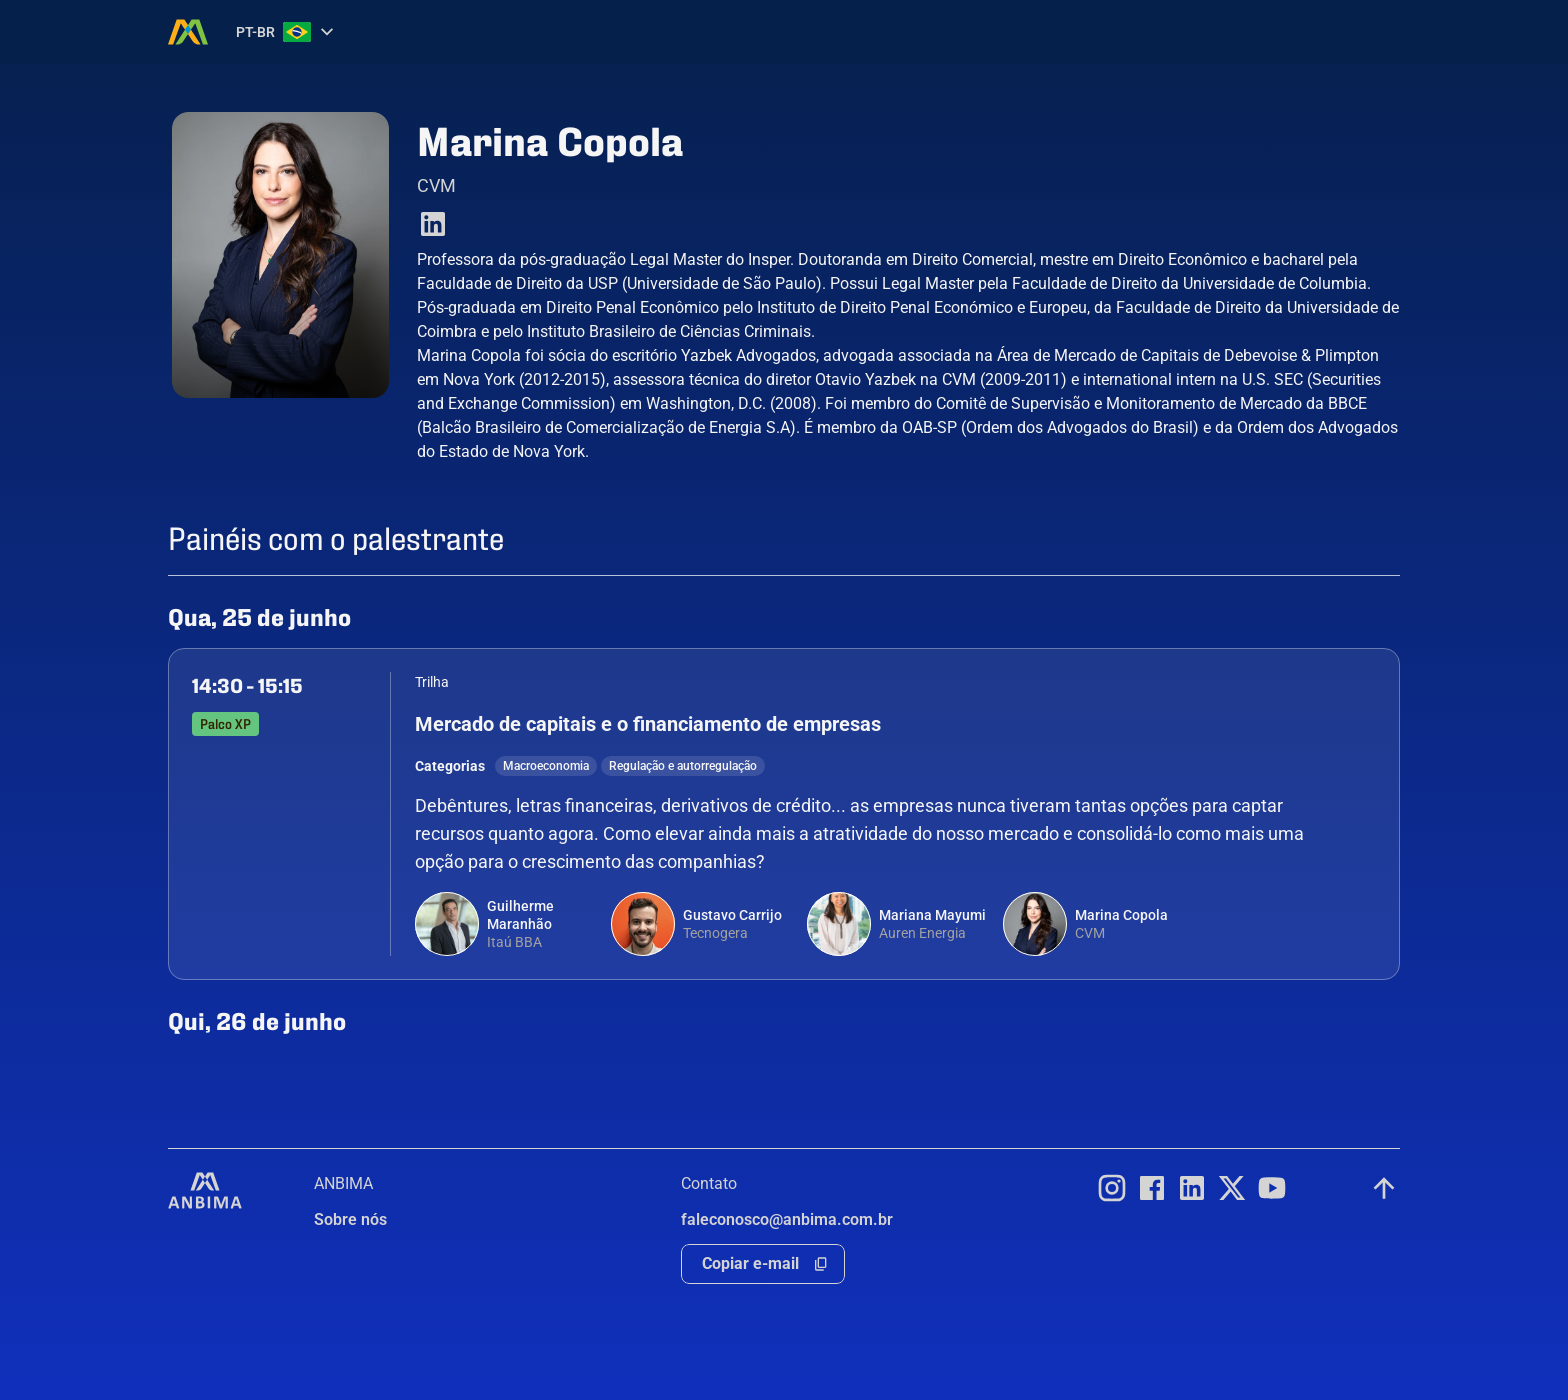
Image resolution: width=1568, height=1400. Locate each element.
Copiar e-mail (750, 1263)
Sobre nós (350, 1219)
